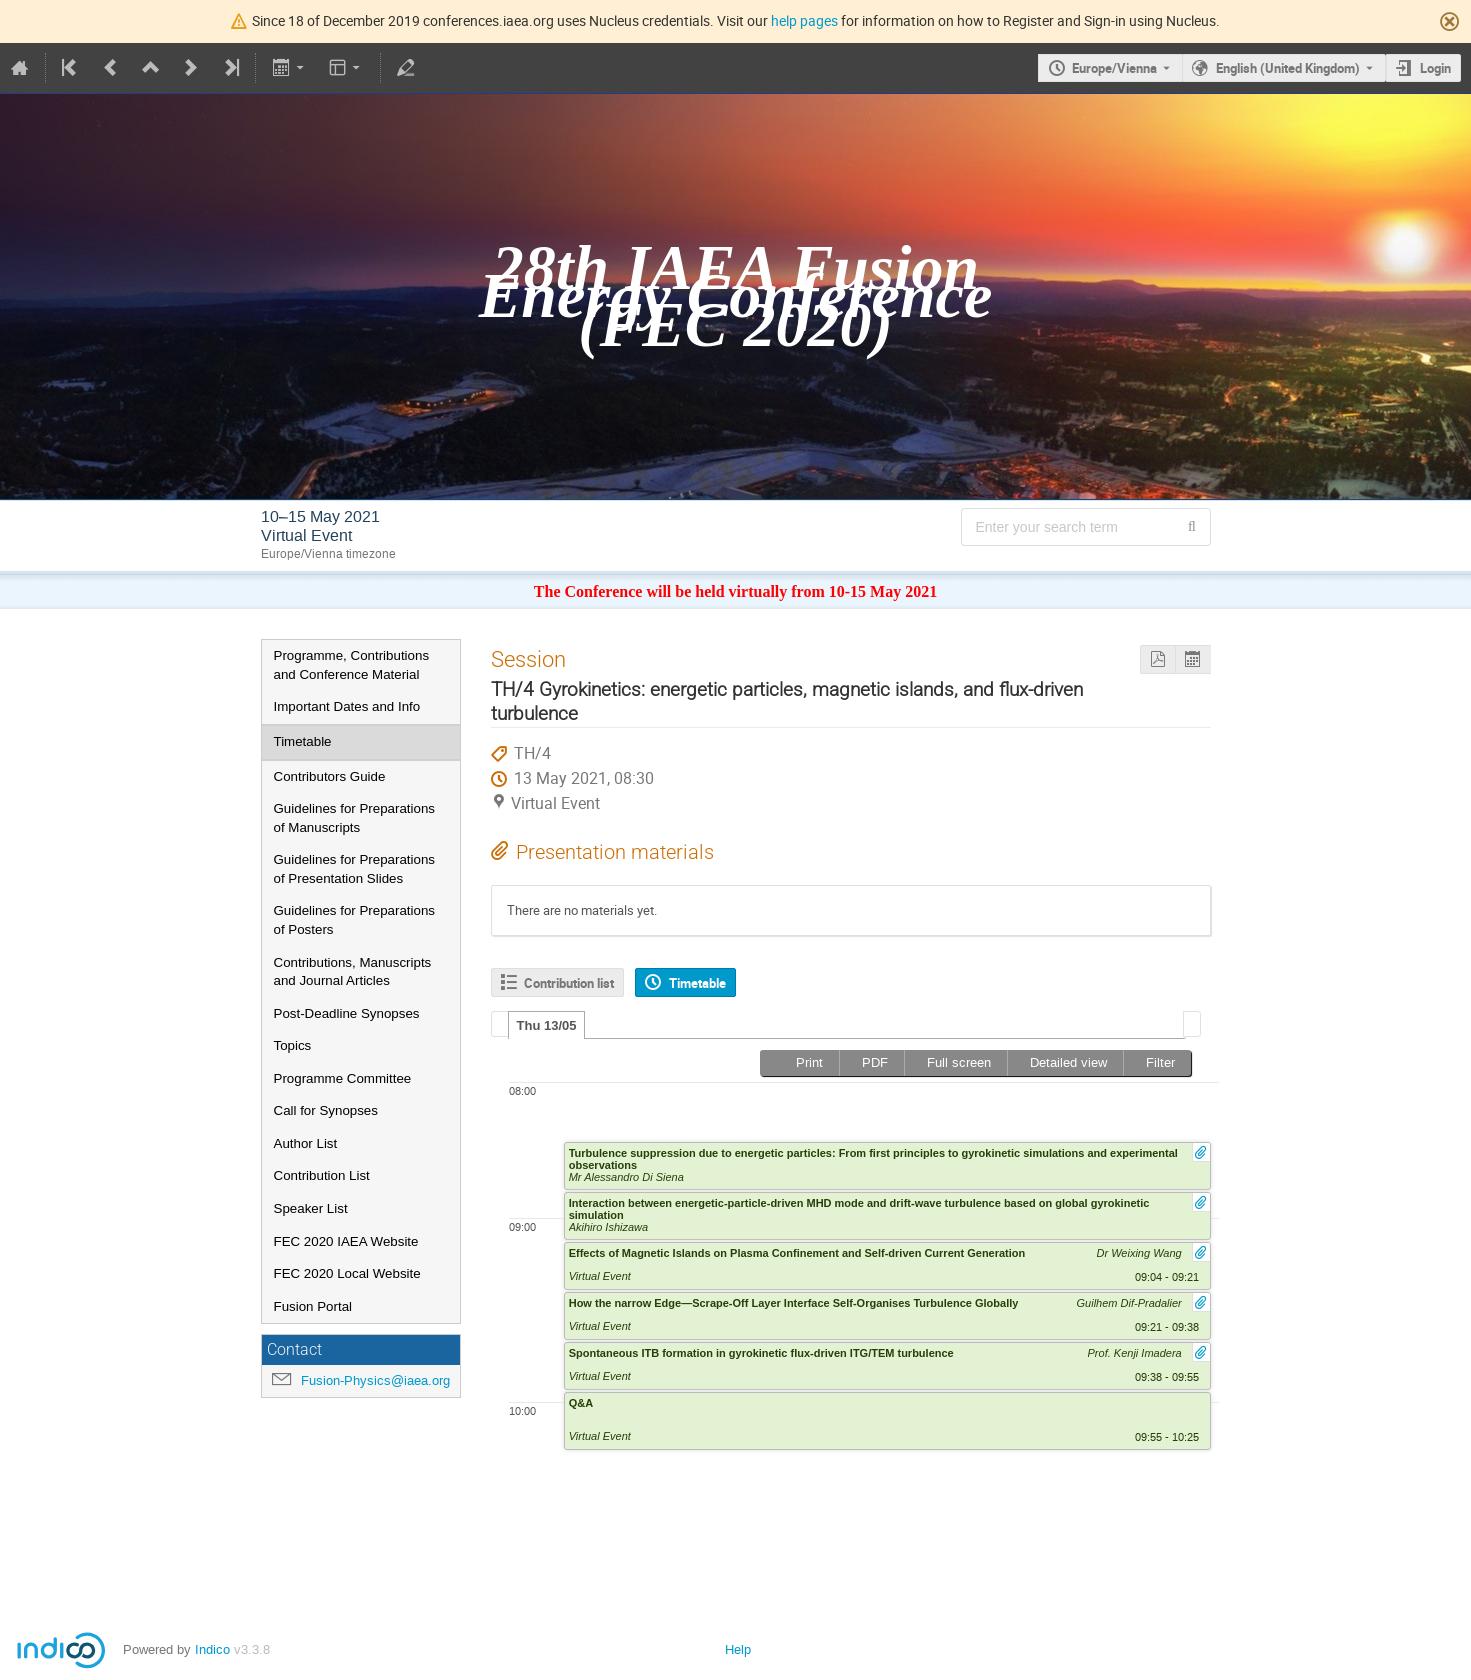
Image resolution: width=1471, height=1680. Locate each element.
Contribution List (322, 1175)
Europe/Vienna (1114, 68)
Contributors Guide (330, 776)
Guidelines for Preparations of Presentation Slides (355, 869)
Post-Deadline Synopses (347, 1013)
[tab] (547, 1025)
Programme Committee (343, 1078)
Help (738, 1649)
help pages (804, 20)
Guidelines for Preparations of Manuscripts (355, 818)
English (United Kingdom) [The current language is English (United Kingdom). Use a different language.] (1288, 68)
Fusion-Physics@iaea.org (375, 1380)
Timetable (303, 741)
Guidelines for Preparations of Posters (355, 920)
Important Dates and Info (347, 706)
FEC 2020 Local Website (347, 1273)
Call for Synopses (326, 1110)
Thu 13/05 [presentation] (547, 1025)
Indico (212, 1649)
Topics (293, 1045)
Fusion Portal (313, 1306)
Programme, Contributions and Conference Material (352, 665)
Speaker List (311, 1208)
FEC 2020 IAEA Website (346, 1241)
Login (1435, 68)
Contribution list (569, 983)
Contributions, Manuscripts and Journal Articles (353, 972)
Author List (306, 1143)
